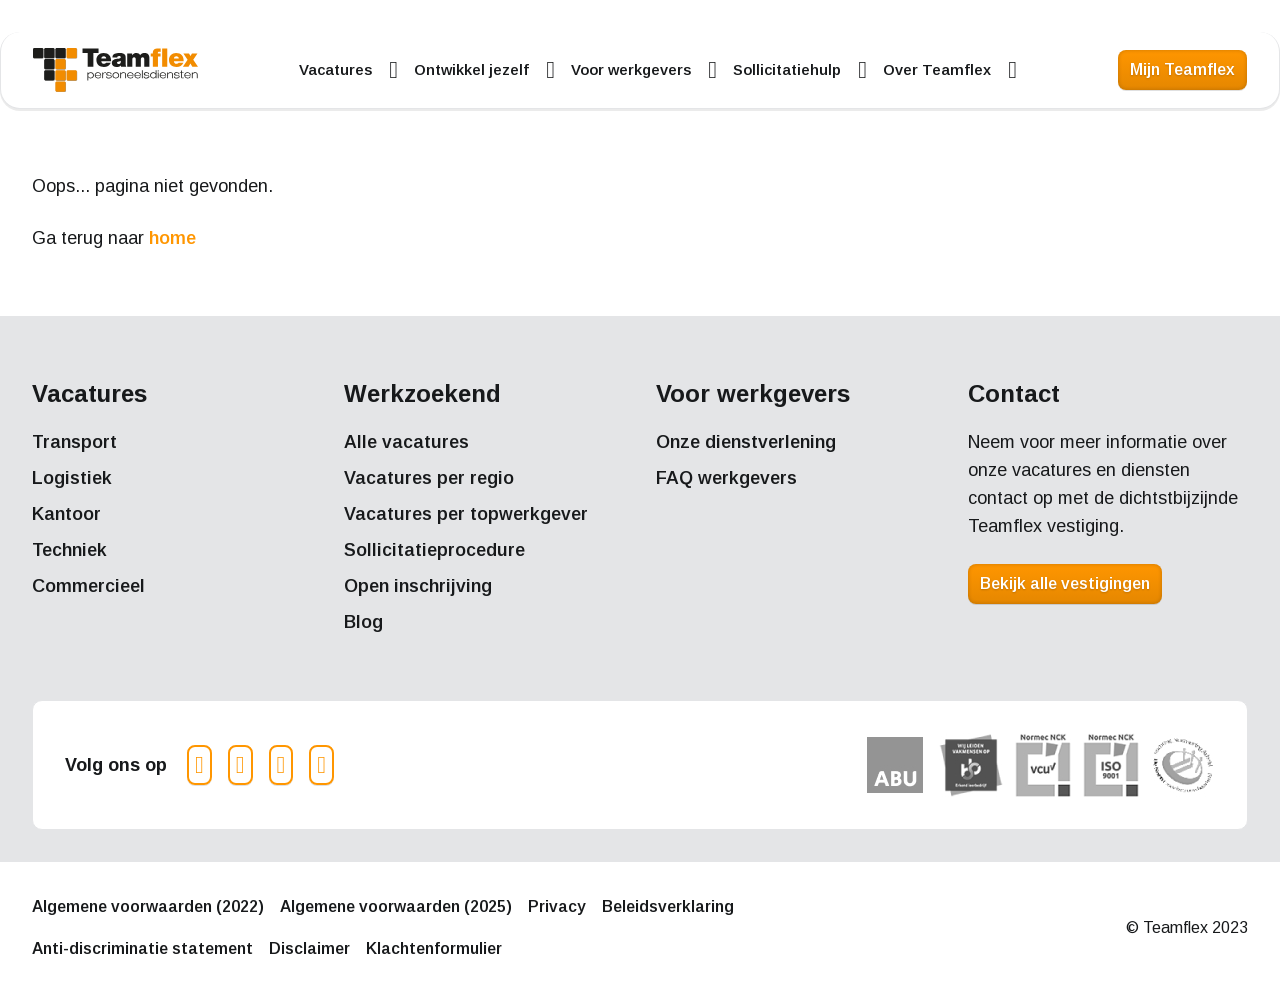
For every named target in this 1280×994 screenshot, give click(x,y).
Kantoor (66, 514)
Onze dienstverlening (746, 442)
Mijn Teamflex (1182, 69)
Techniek (69, 550)
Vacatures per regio (429, 478)
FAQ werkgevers (726, 478)
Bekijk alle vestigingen (1065, 583)
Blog (363, 622)
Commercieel (88, 586)
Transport (74, 442)
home (172, 238)
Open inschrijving (418, 586)
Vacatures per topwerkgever (466, 514)
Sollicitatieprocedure (434, 550)
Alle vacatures (406, 442)
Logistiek (72, 478)
